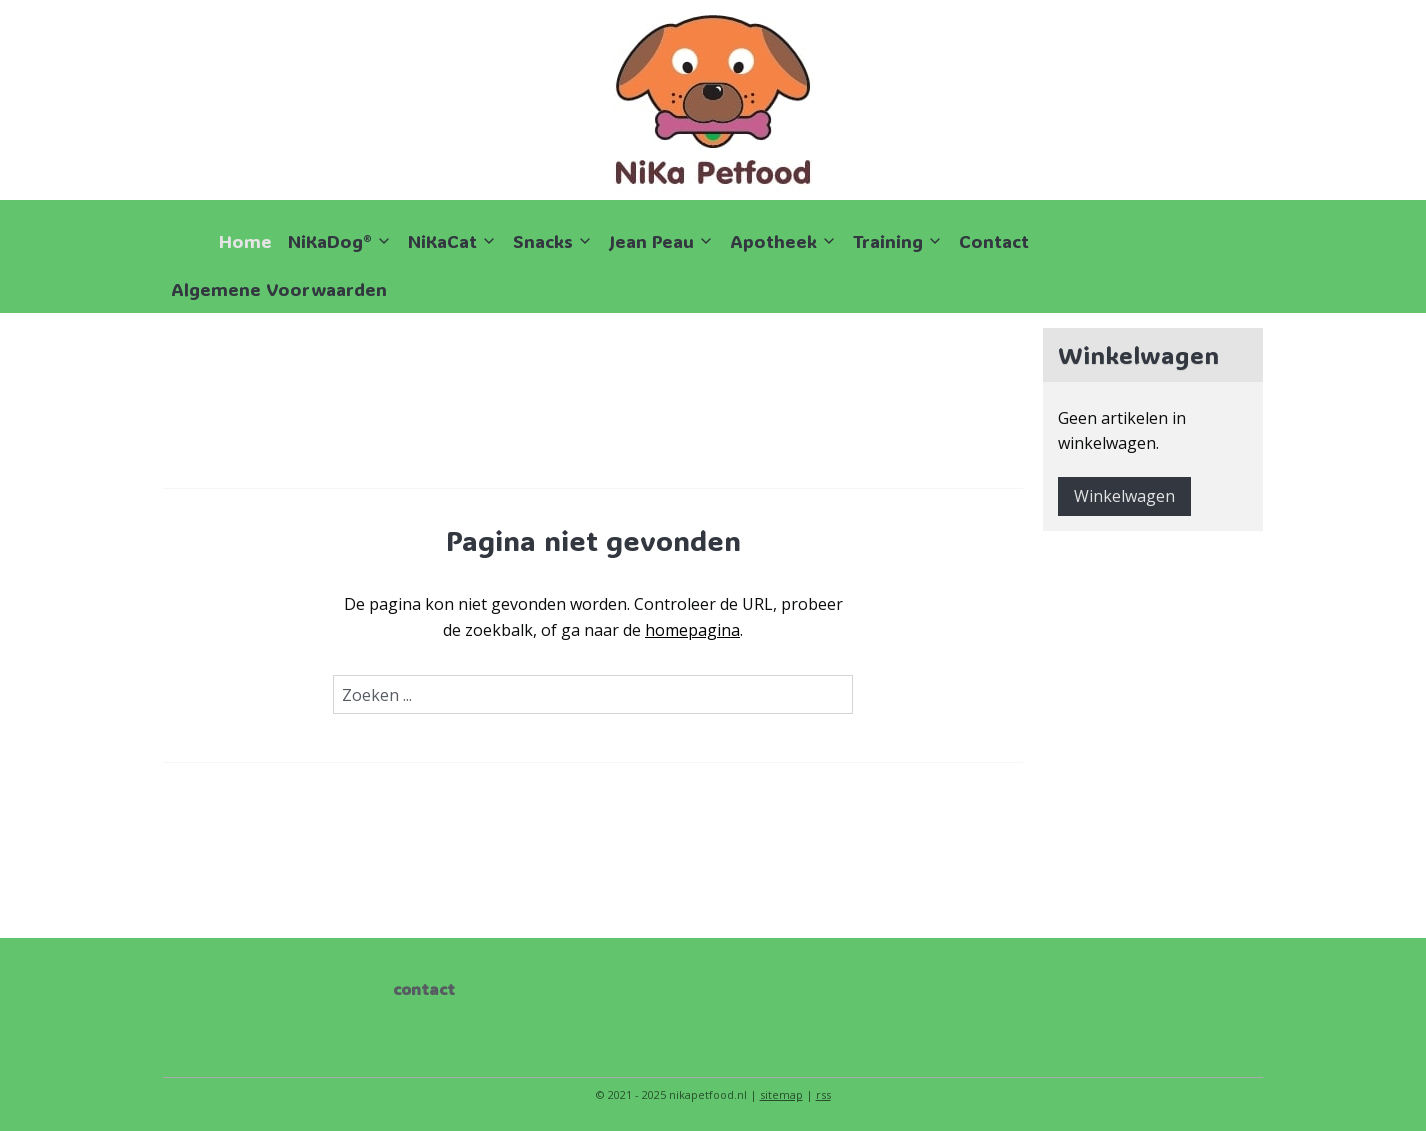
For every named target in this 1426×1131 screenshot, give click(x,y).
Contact (994, 241)
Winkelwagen (1124, 496)
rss (823, 1094)
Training (898, 241)
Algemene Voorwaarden (279, 289)
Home (245, 241)
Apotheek (783, 241)
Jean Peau (661, 241)
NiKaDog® (340, 241)
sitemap (781, 1094)
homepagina (692, 630)
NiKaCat (452, 241)
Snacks (553, 241)
